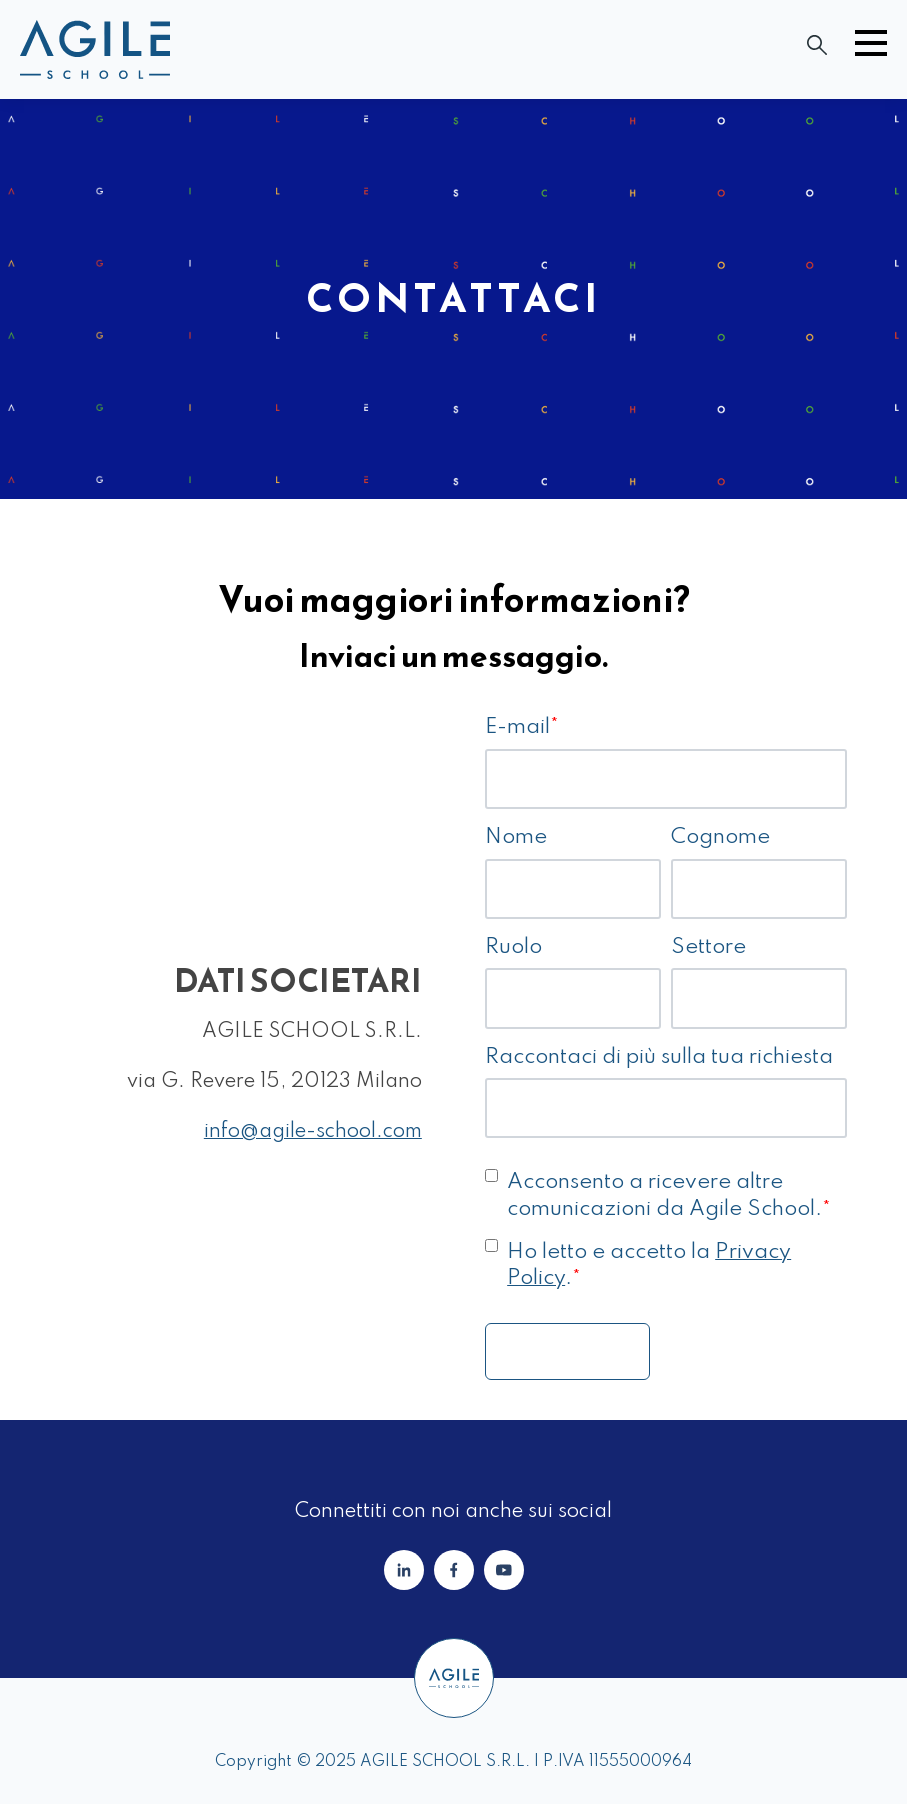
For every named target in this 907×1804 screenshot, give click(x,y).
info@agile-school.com (313, 1132)
